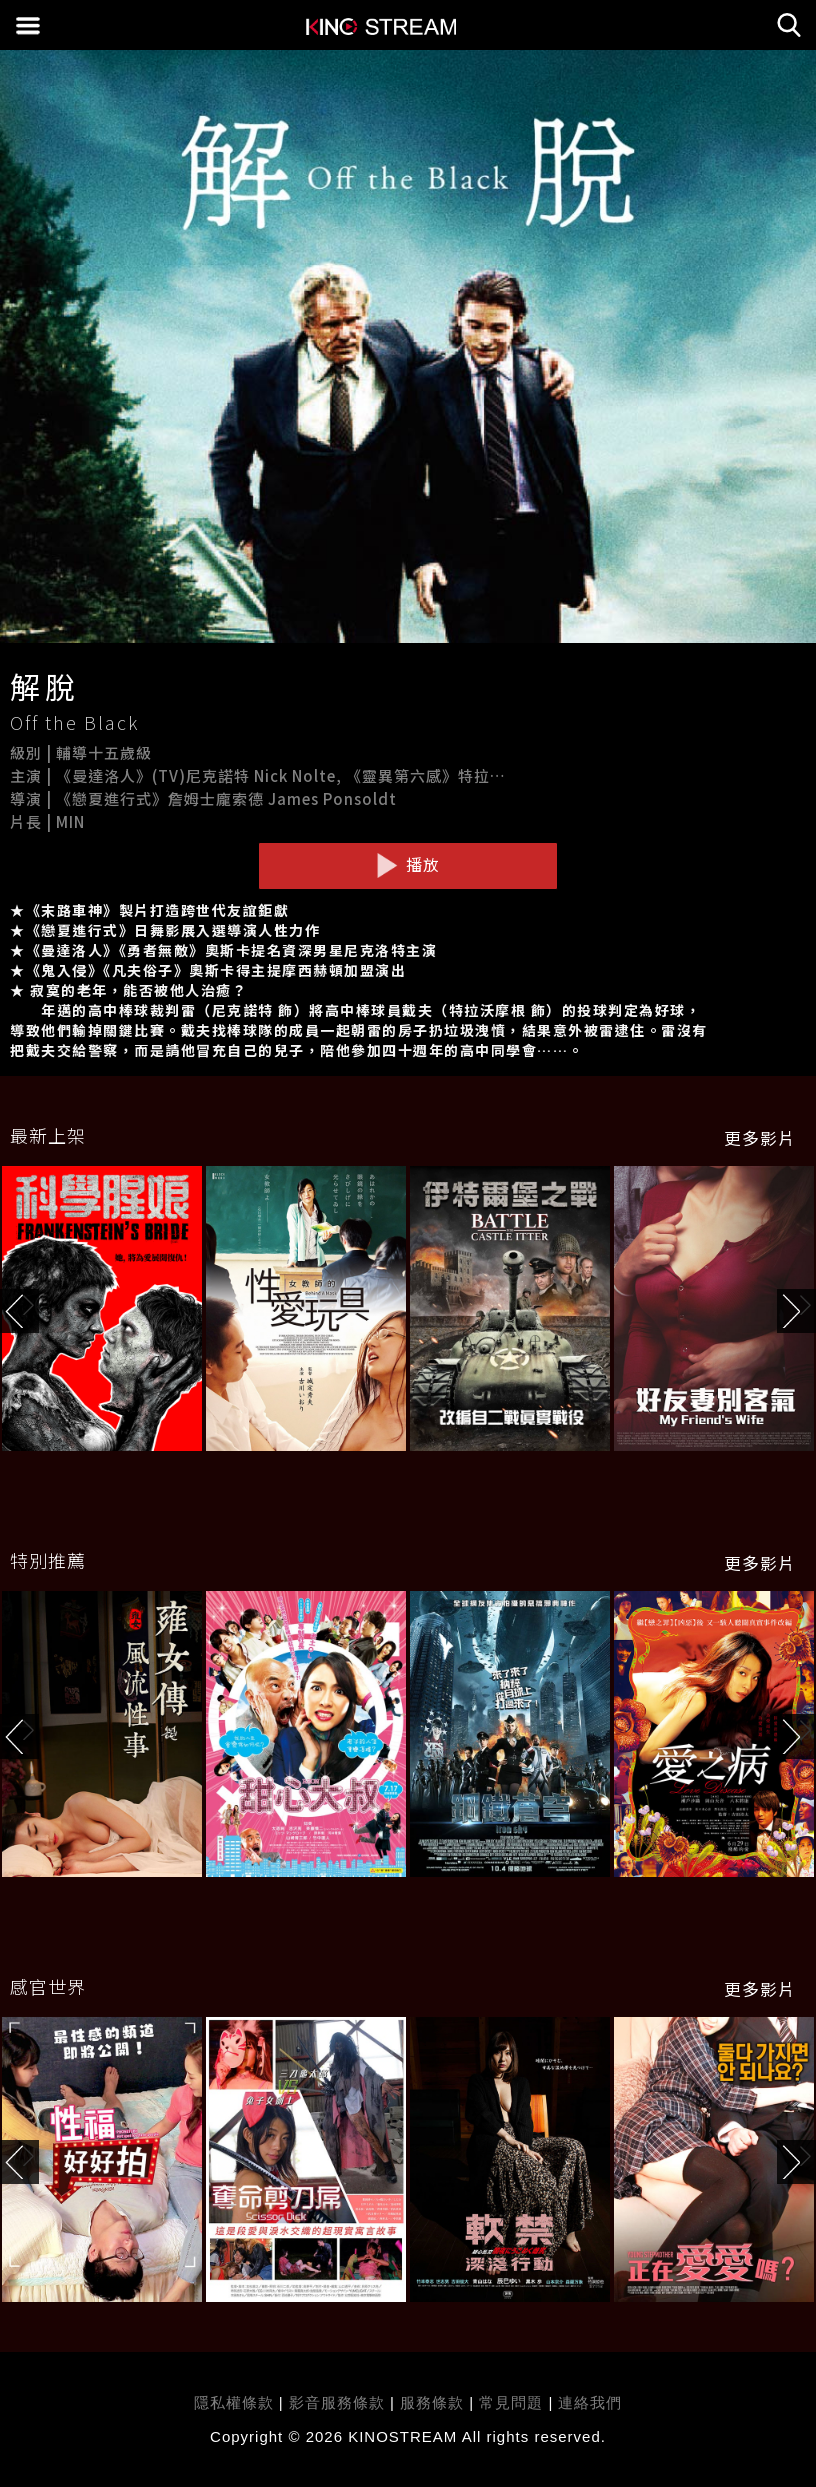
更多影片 (760, 1138)
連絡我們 (590, 2402)
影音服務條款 (337, 2402)
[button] (796, 1311)
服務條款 (434, 2402)
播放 (408, 865)
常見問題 (511, 2402)
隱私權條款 (234, 2402)
